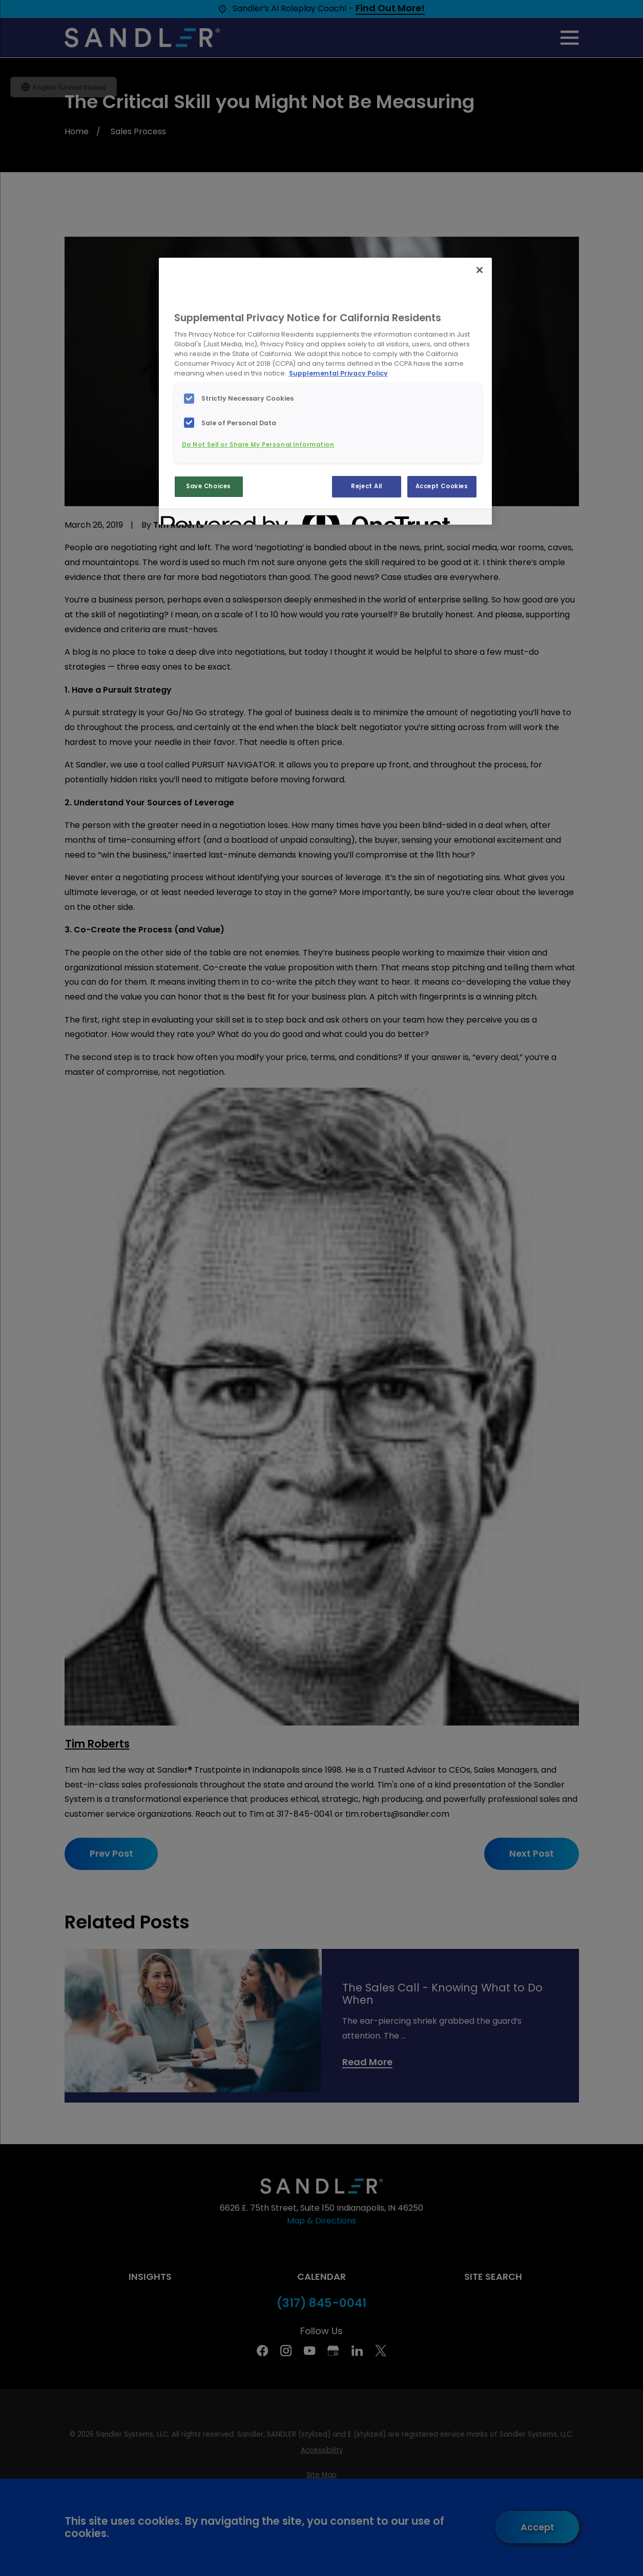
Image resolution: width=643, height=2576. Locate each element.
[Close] (479, 270)
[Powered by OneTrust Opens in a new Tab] (198, 518)
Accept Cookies (442, 486)
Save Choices (208, 486)
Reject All (366, 486)
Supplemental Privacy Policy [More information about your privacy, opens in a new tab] (338, 373)
